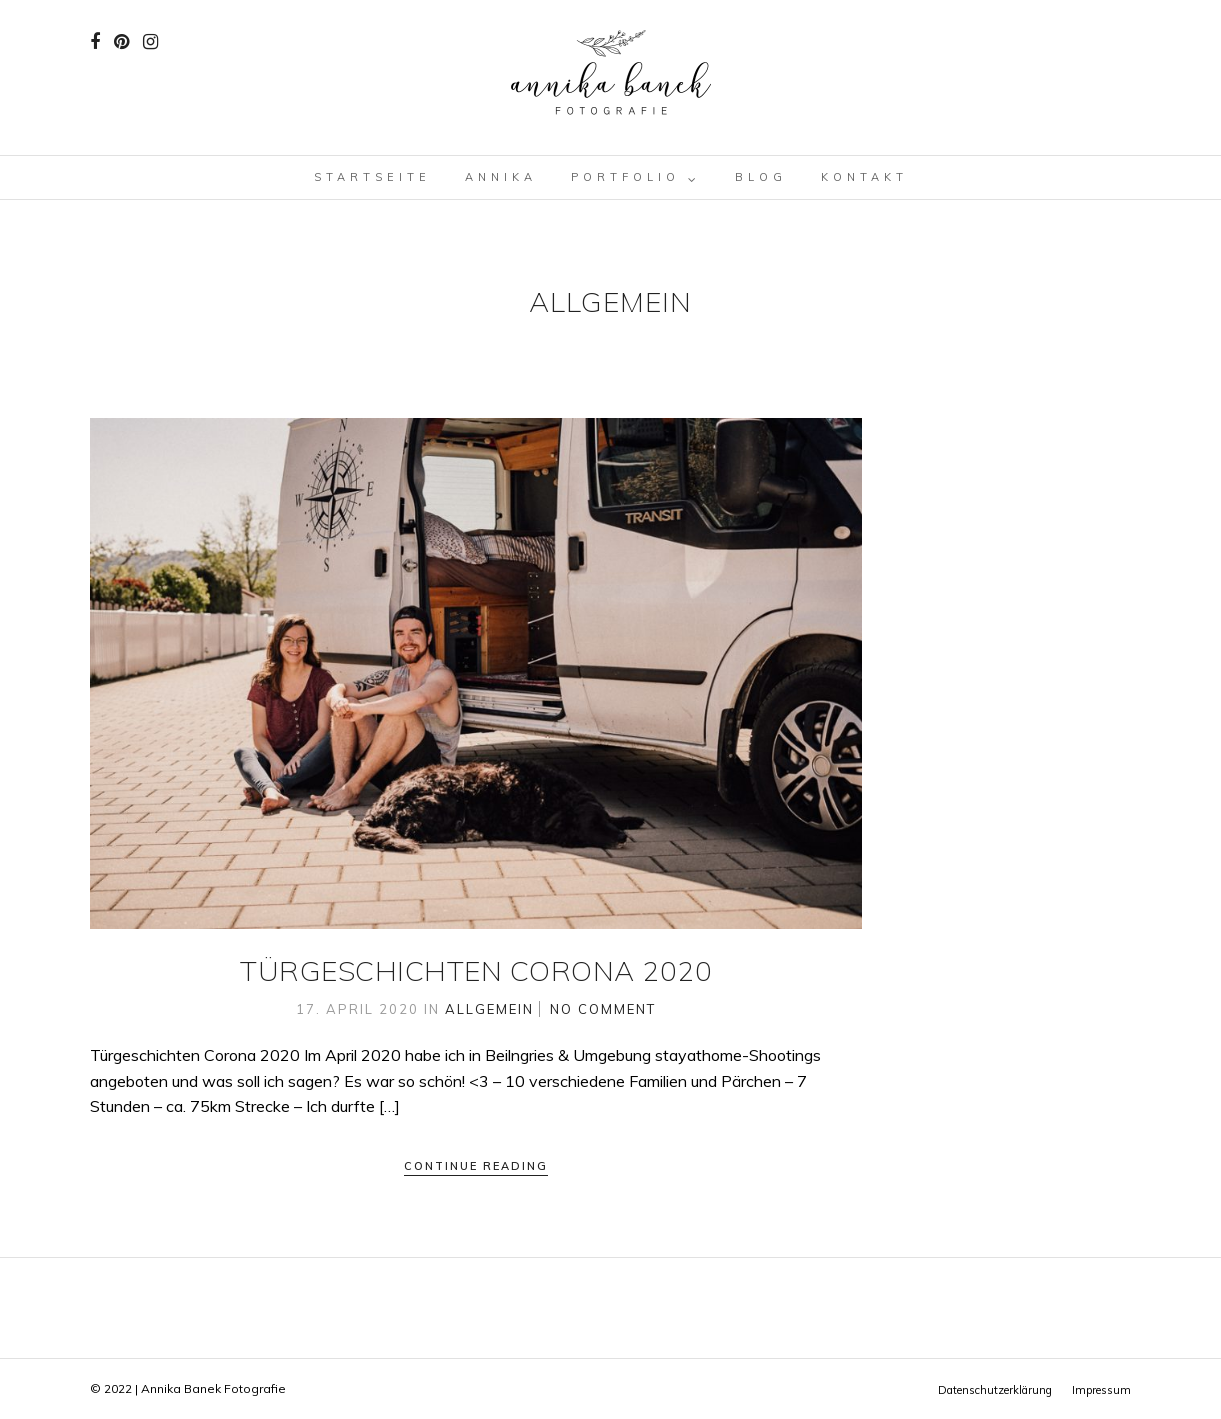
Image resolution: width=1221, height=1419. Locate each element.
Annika (501, 177)
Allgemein (489, 1009)
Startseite (372, 177)
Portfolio (625, 177)
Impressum (1101, 1390)
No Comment (603, 1009)
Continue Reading (476, 1166)
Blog (761, 177)
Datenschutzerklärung (995, 1390)
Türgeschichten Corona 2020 (476, 970)
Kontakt (864, 177)
